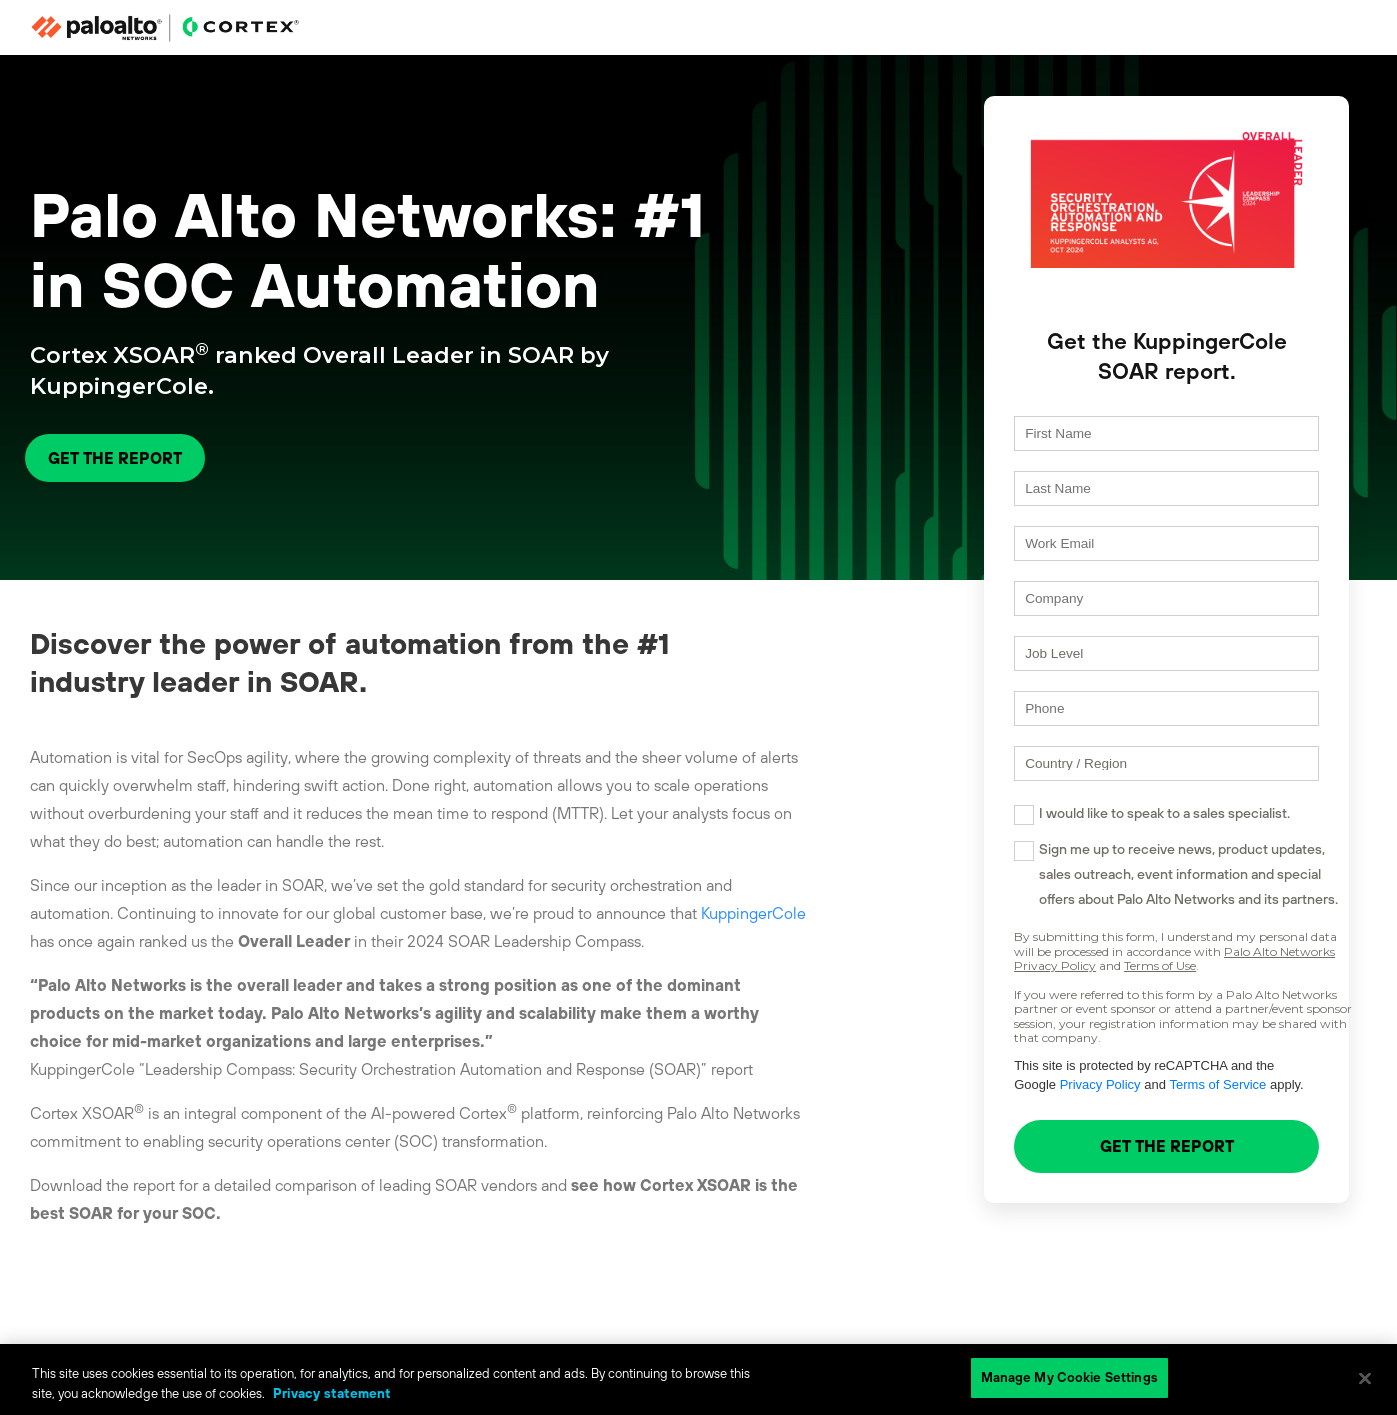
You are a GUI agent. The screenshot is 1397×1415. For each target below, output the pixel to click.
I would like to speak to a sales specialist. (1129, 831)
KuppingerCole (753, 913)
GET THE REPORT (115, 458)
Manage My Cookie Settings (1069, 1377)
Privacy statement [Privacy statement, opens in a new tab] (332, 1393)
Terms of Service (1137, 1102)
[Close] (1365, 1378)
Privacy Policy (1019, 1102)
